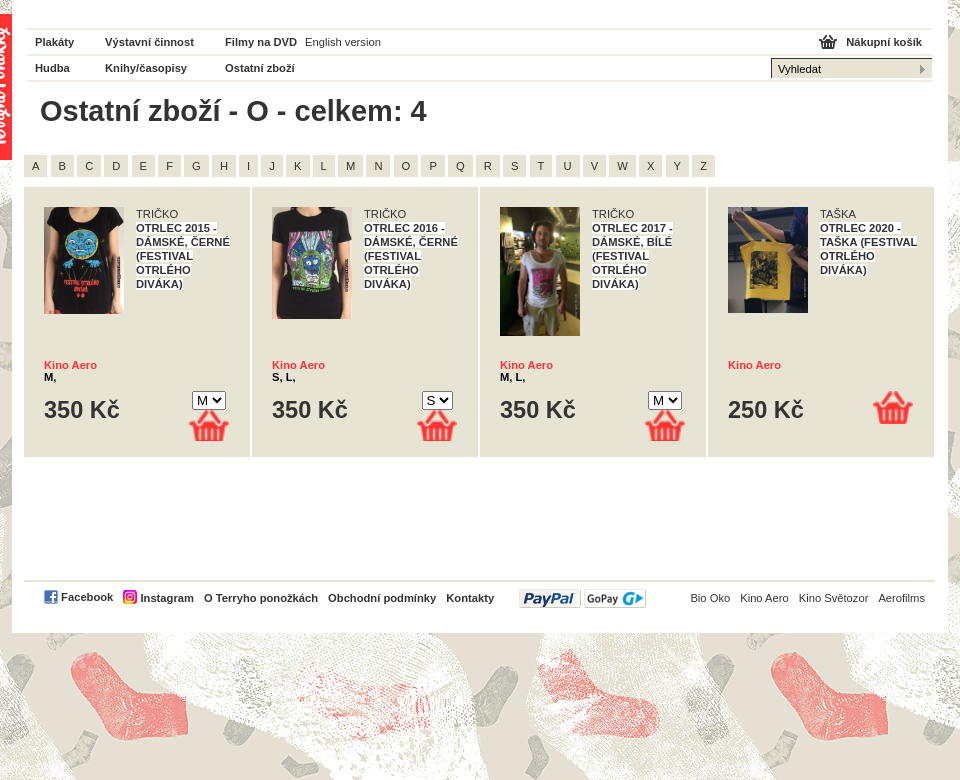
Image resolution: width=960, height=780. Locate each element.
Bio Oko (710, 598)
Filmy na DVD (261, 42)
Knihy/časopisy (146, 68)
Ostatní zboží (260, 68)
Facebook (87, 597)
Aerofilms (901, 598)
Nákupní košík (884, 42)
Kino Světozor (834, 598)
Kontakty (470, 598)
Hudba (52, 68)
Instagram (166, 598)
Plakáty (54, 42)
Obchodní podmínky (382, 598)
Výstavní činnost (149, 42)
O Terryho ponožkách (261, 598)
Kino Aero (70, 365)
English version (343, 42)
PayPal (582, 598)
